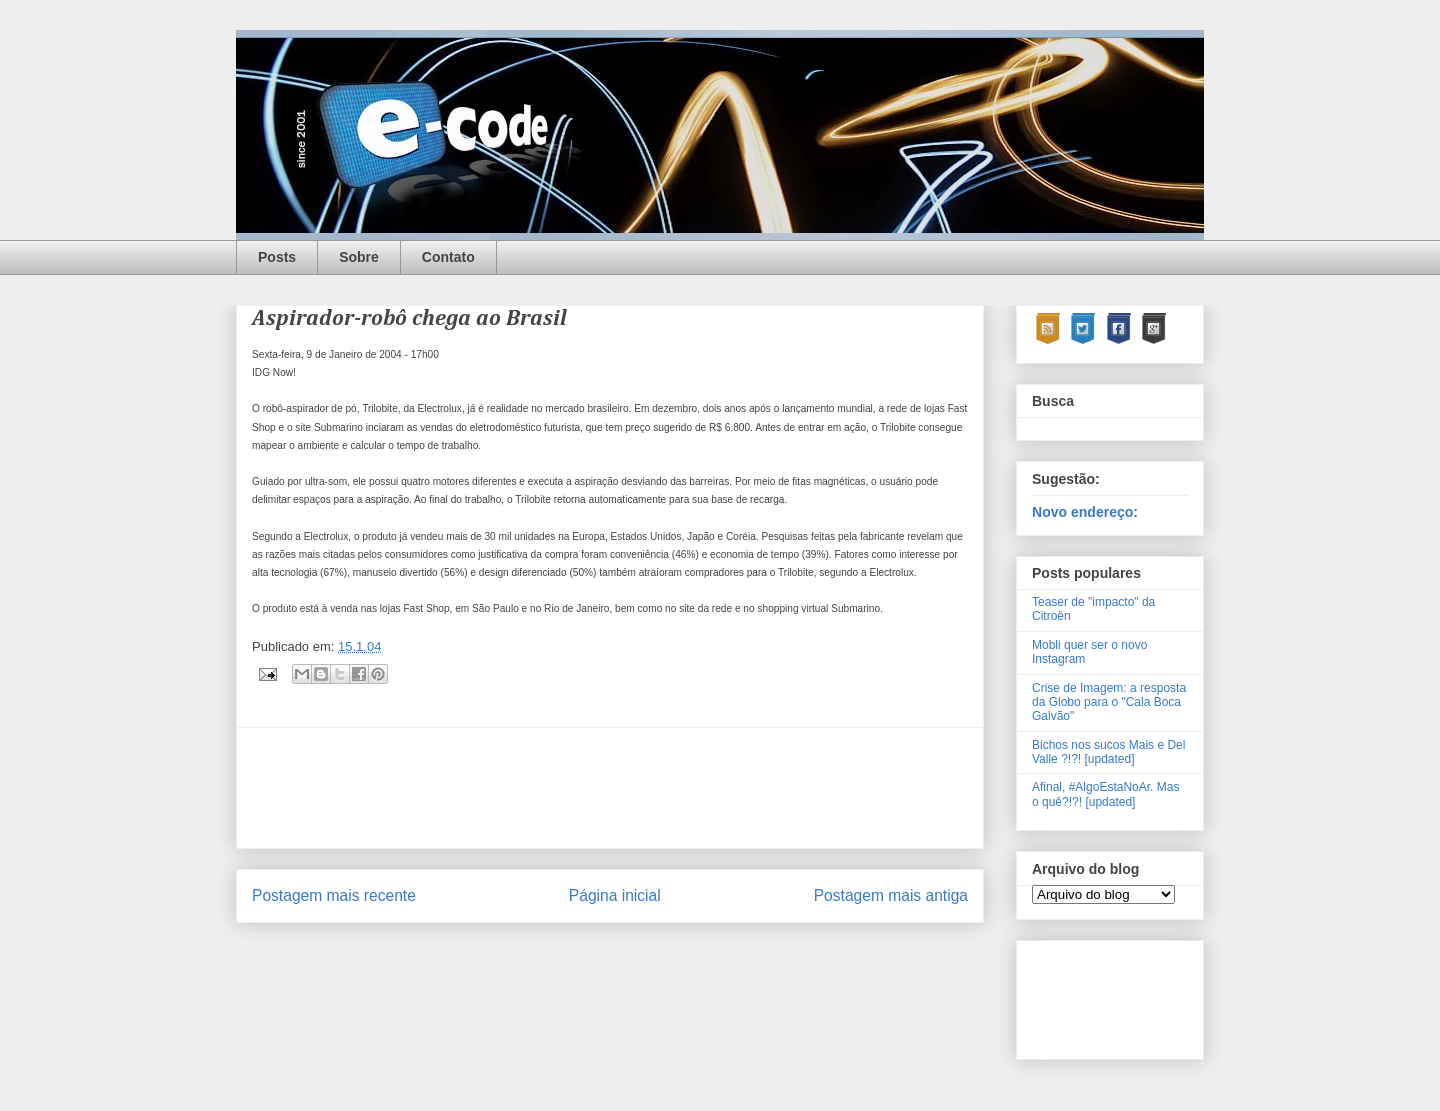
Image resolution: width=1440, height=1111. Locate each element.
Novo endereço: (1085, 512)
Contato (448, 257)
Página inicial (615, 895)
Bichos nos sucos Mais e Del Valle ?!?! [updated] (1108, 752)
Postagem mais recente (334, 895)
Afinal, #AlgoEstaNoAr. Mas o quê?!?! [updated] (1105, 794)
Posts (277, 257)
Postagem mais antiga (891, 895)
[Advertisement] (616, 788)
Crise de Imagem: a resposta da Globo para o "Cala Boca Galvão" (1109, 702)
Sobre (359, 257)
